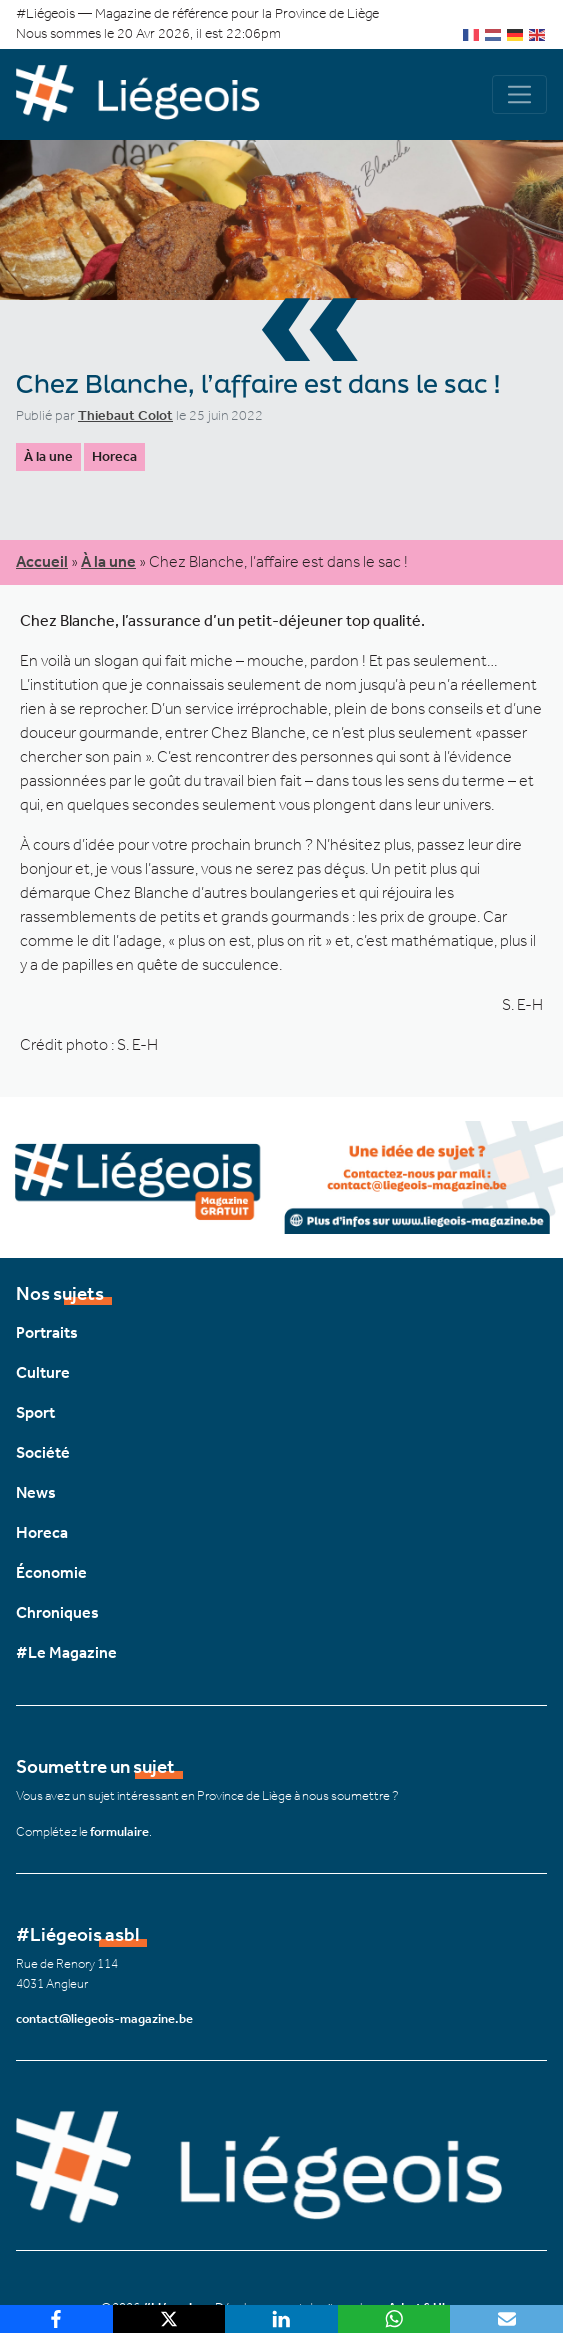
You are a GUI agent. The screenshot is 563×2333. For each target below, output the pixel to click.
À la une (48, 456)
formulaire (119, 1831)
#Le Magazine (66, 1652)
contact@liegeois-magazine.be (104, 2018)
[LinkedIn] (281, 2319)
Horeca (114, 456)
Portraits (47, 1332)
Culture (43, 1372)
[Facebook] (56, 2319)
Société (43, 1452)
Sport (35, 1412)
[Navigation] (519, 94)
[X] (169, 2319)
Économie (51, 1572)
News (36, 1492)
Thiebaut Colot (125, 415)
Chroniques (57, 1612)
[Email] (506, 2319)
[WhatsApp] (394, 2319)
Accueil (42, 561)
